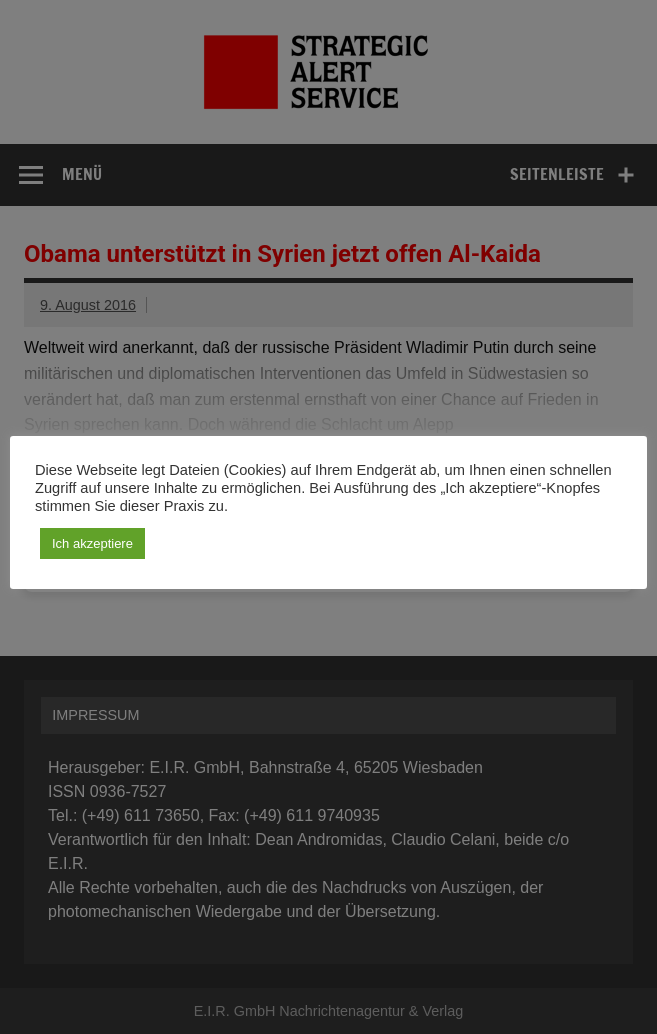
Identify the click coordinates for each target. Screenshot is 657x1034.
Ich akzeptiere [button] (92, 543)
